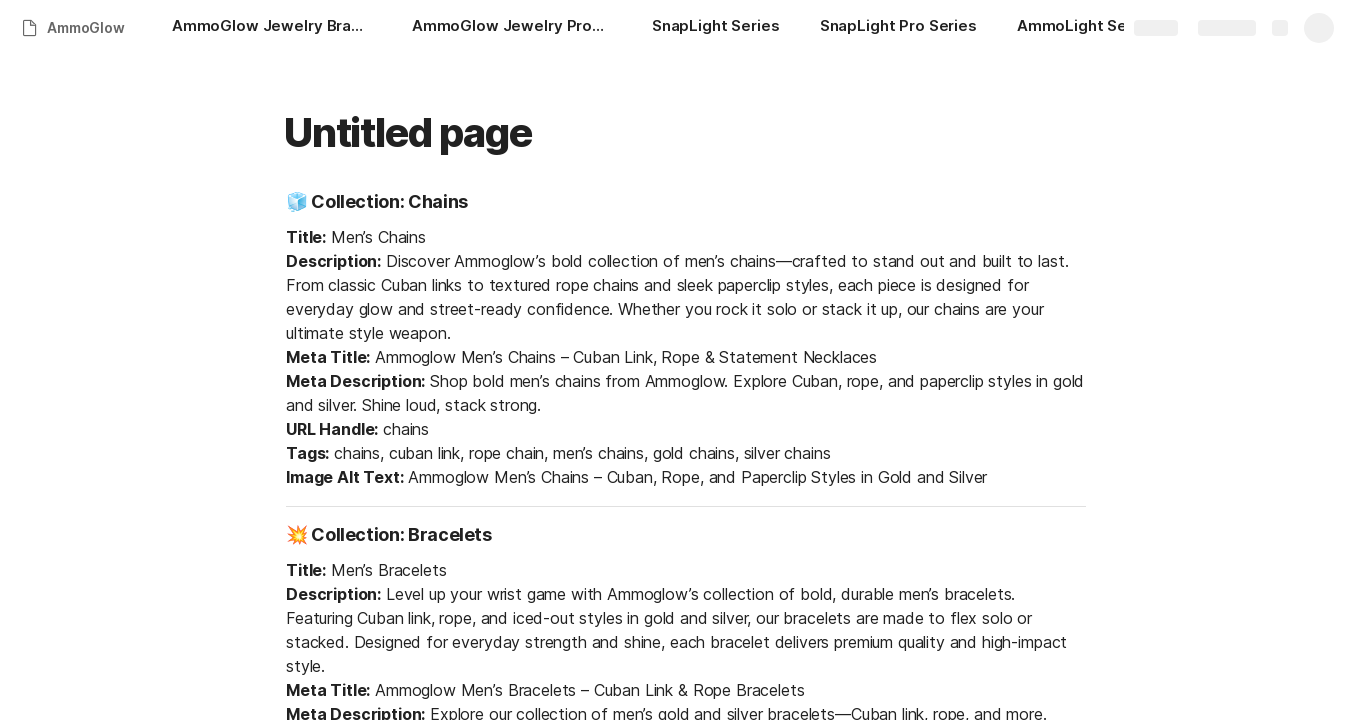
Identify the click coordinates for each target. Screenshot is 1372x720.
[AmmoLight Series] (1086, 28)
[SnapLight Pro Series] (898, 28)
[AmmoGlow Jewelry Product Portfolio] (512, 28)
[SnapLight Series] (716, 28)
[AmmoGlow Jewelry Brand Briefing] (272, 28)
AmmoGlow (86, 27)
